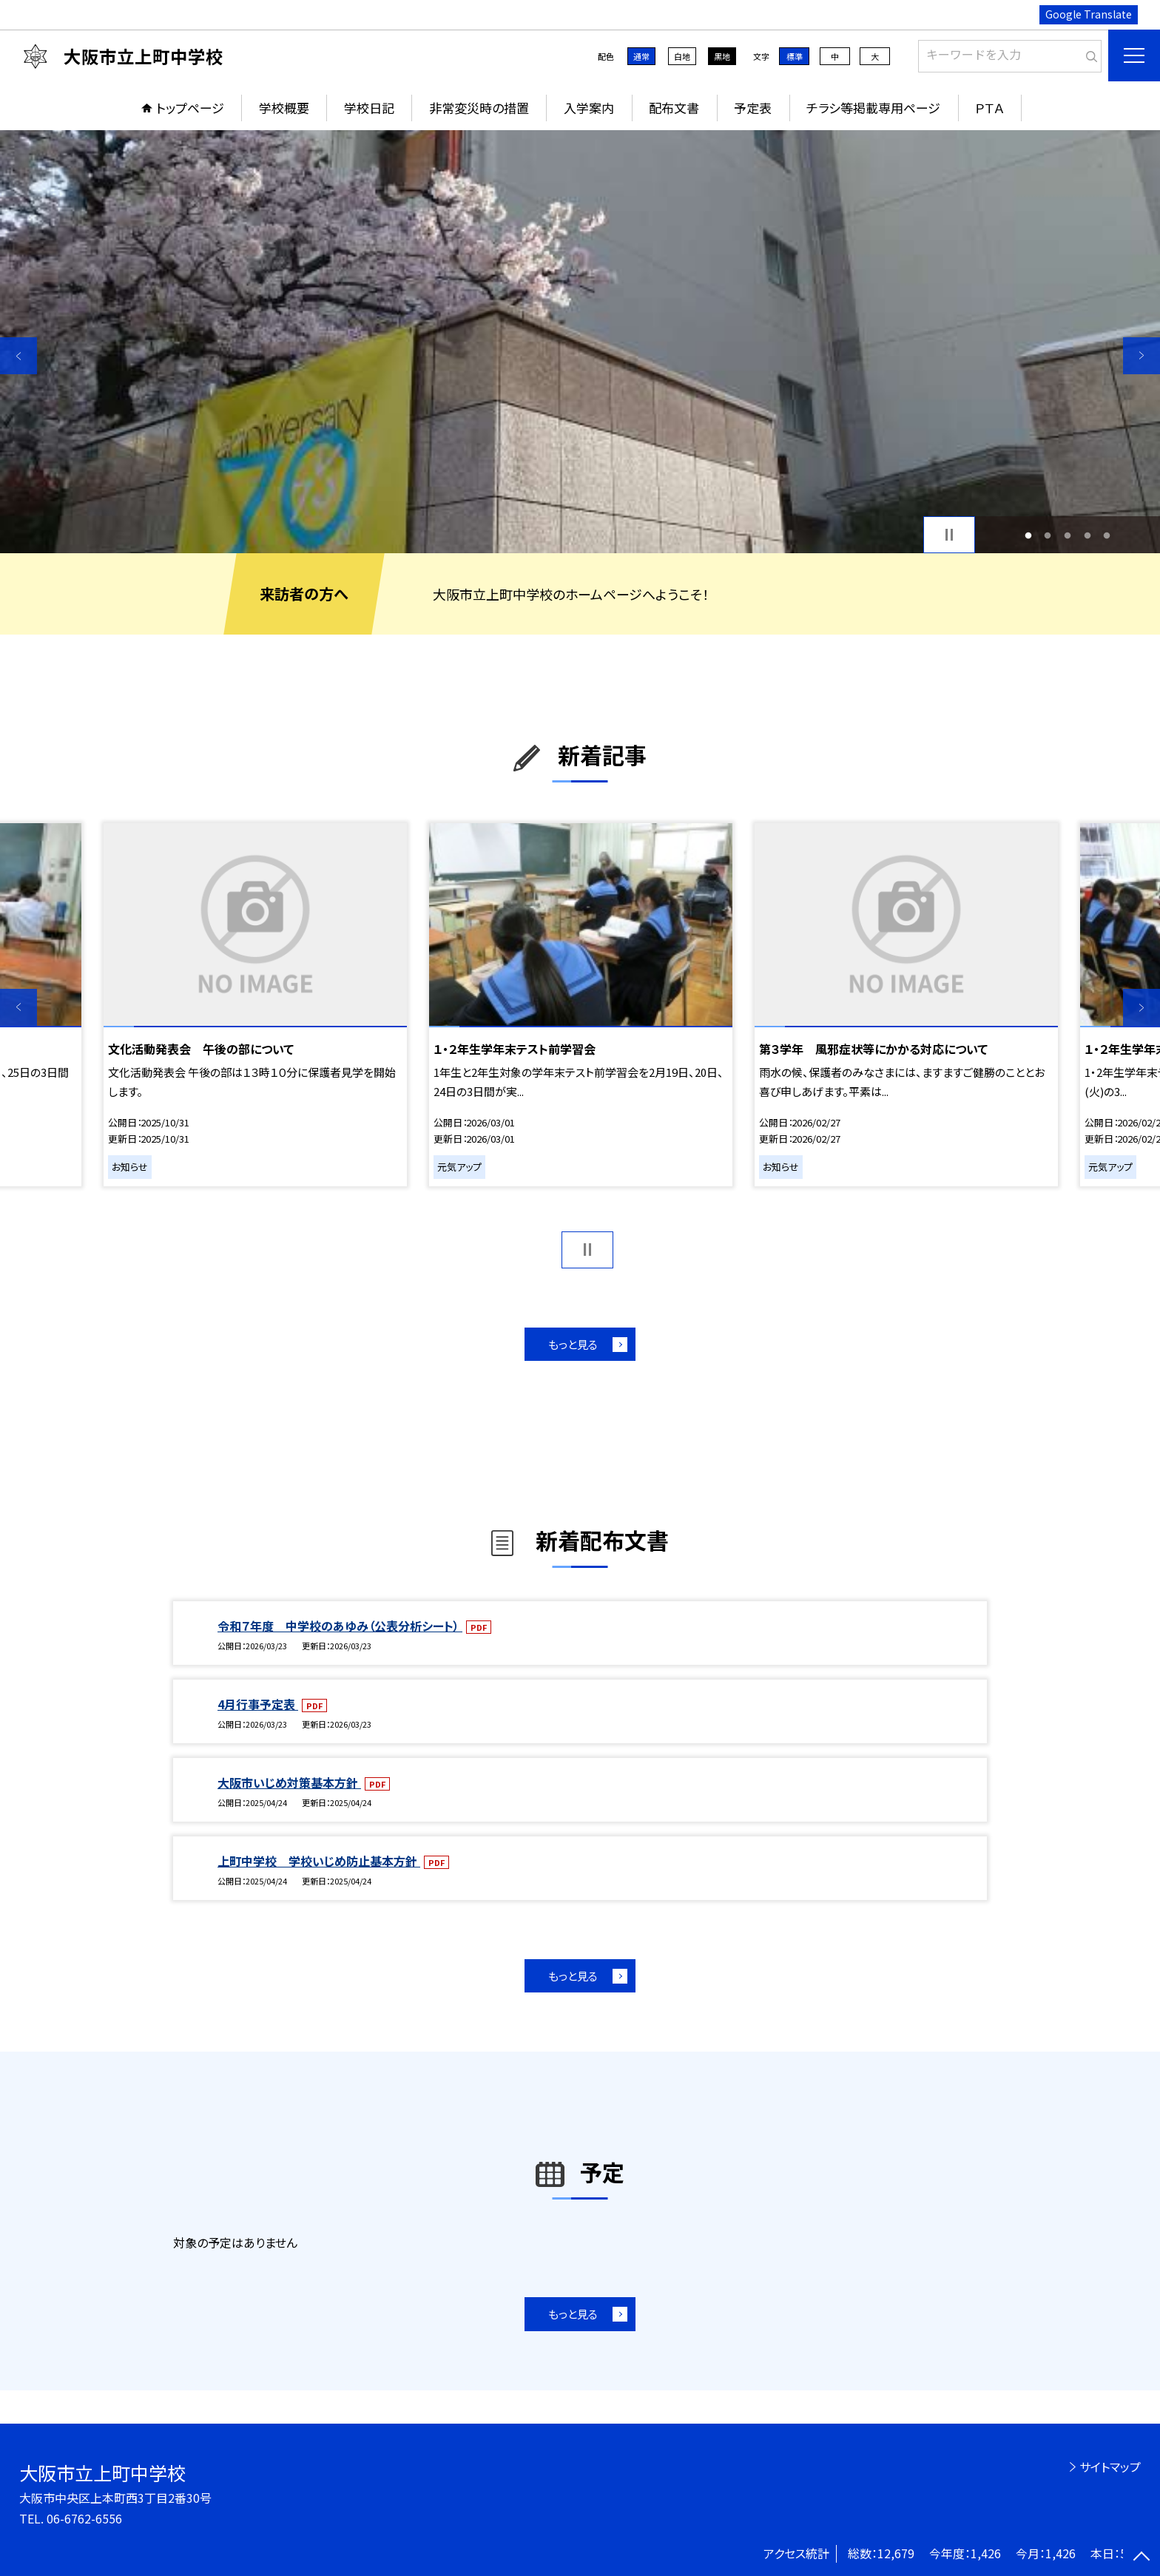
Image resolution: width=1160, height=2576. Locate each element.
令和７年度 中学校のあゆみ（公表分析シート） (340, 1625)
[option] (580, 341)
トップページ (190, 107)
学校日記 (369, 107)
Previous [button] (18, 355)
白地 (682, 56)
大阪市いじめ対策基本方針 (289, 1782)
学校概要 (284, 107)
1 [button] (1028, 535)
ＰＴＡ (989, 107)
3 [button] (1068, 535)
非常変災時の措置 (479, 107)
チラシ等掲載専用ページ (873, 107)
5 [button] (1107, 535)
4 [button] (1087, 535)
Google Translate (1088, 14)
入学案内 (589, 107)
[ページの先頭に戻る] (1141, 2557)
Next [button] (1141, 355)
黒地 (722, 56)
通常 (641, 56)
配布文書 (674, 107)
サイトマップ (1110, 2466)
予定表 (753, 107)
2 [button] (1048, 535)
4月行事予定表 (258, 1704)
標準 (794, 56)
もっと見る (573, 1344)
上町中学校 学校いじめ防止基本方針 (319, 1861)
